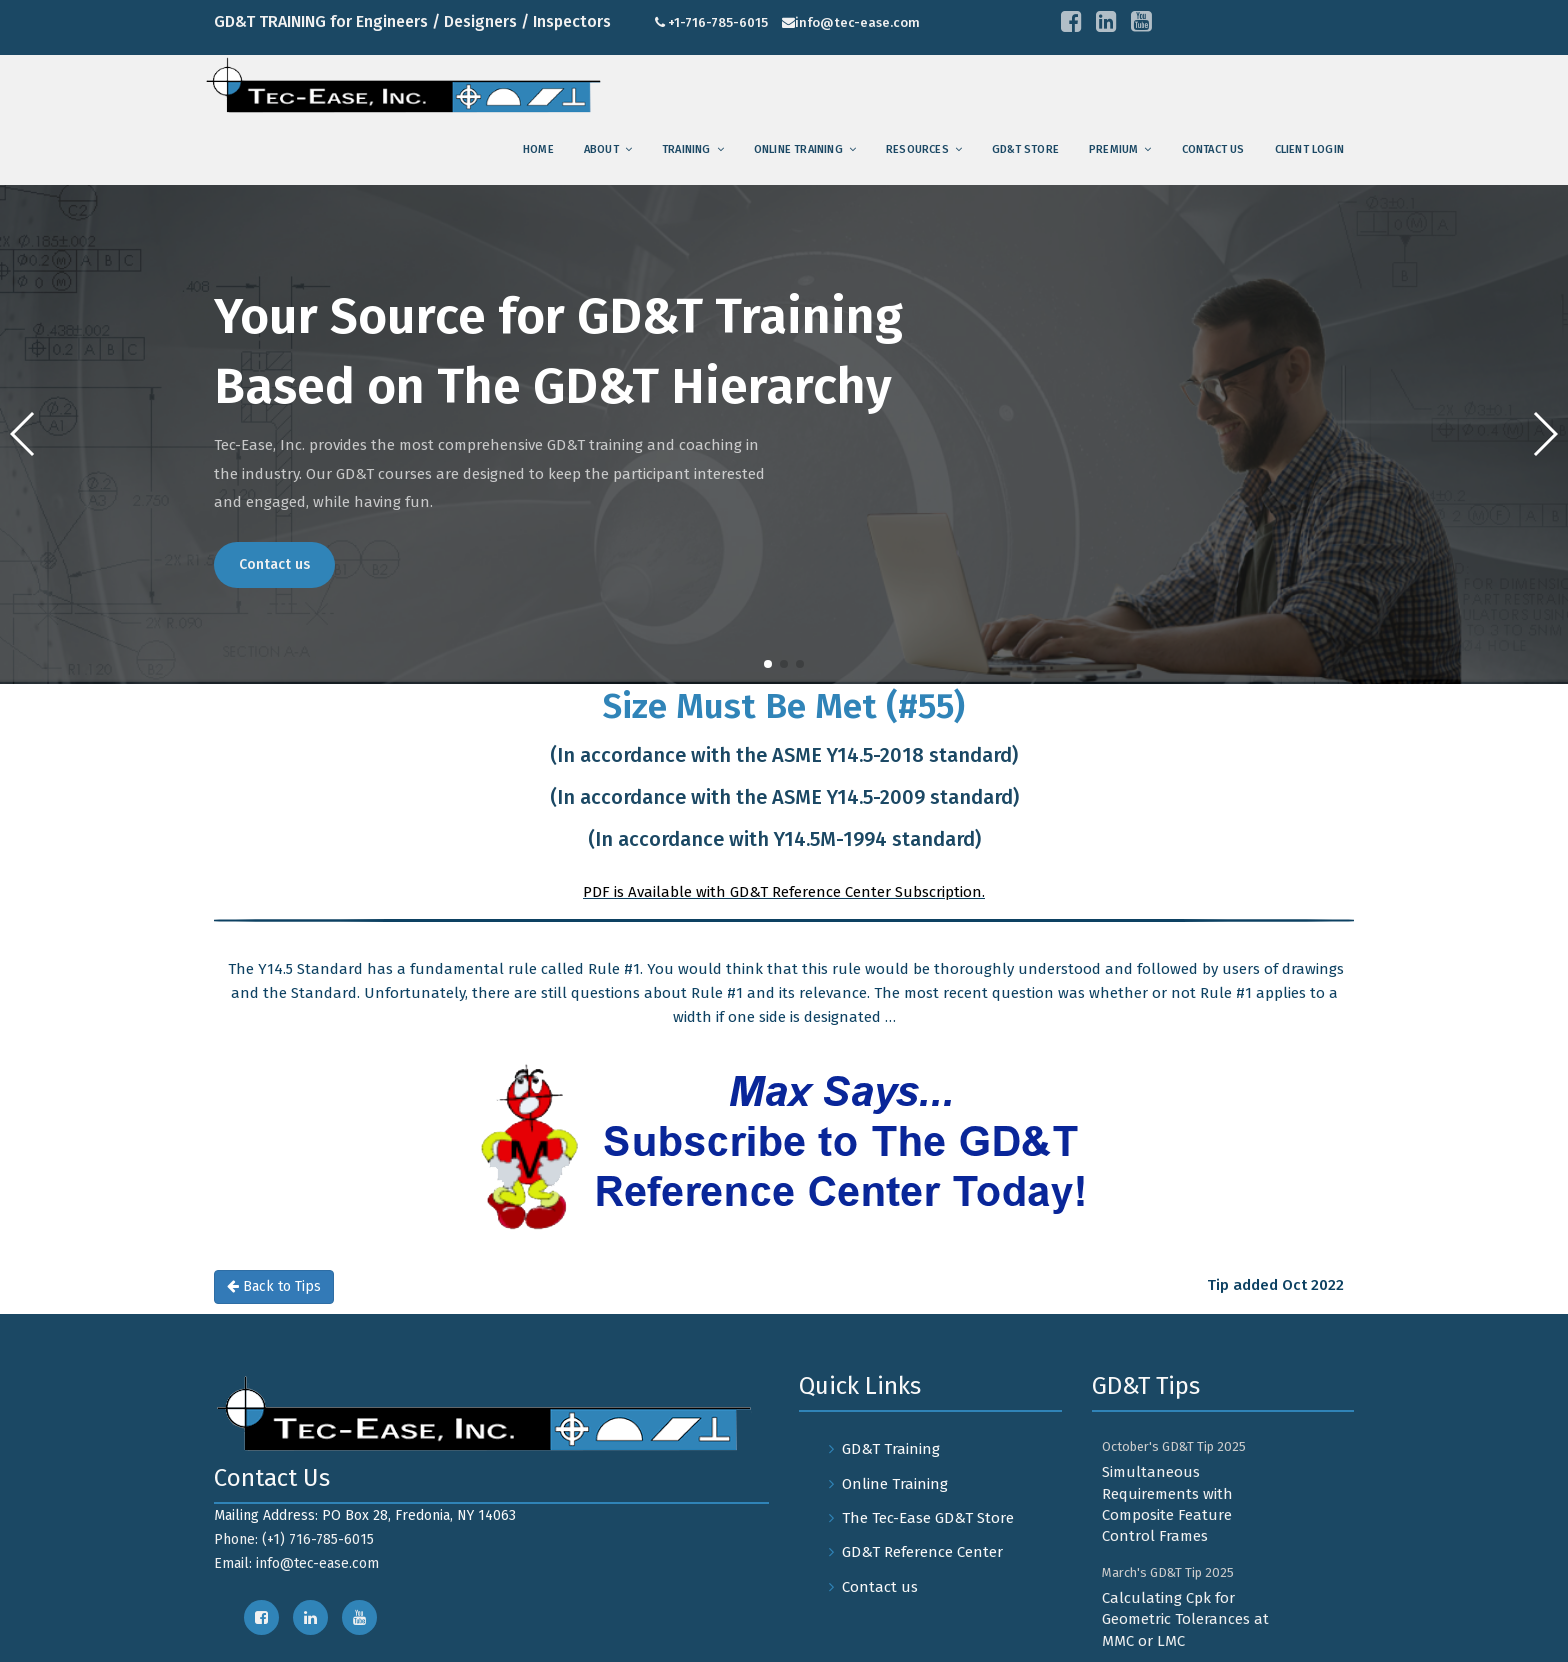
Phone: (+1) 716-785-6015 (294, 1539)
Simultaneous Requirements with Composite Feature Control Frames (1167, 1504)
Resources (917, 149)
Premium (1113, 149)
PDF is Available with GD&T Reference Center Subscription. (784, 892)
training (686, 149)
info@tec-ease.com (857, 22)
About (601, 149)
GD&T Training (891, 1449)
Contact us (1213, 149)
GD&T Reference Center (922, 1552)
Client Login (1309, 149)
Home (538, 149)
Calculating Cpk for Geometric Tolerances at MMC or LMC (1185, 1619)
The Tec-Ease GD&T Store (928, 1518)
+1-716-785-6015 (718, 22)
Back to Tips (274, 1286)
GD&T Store (1025, 149)
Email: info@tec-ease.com (296, 1563)
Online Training (798, 149)
